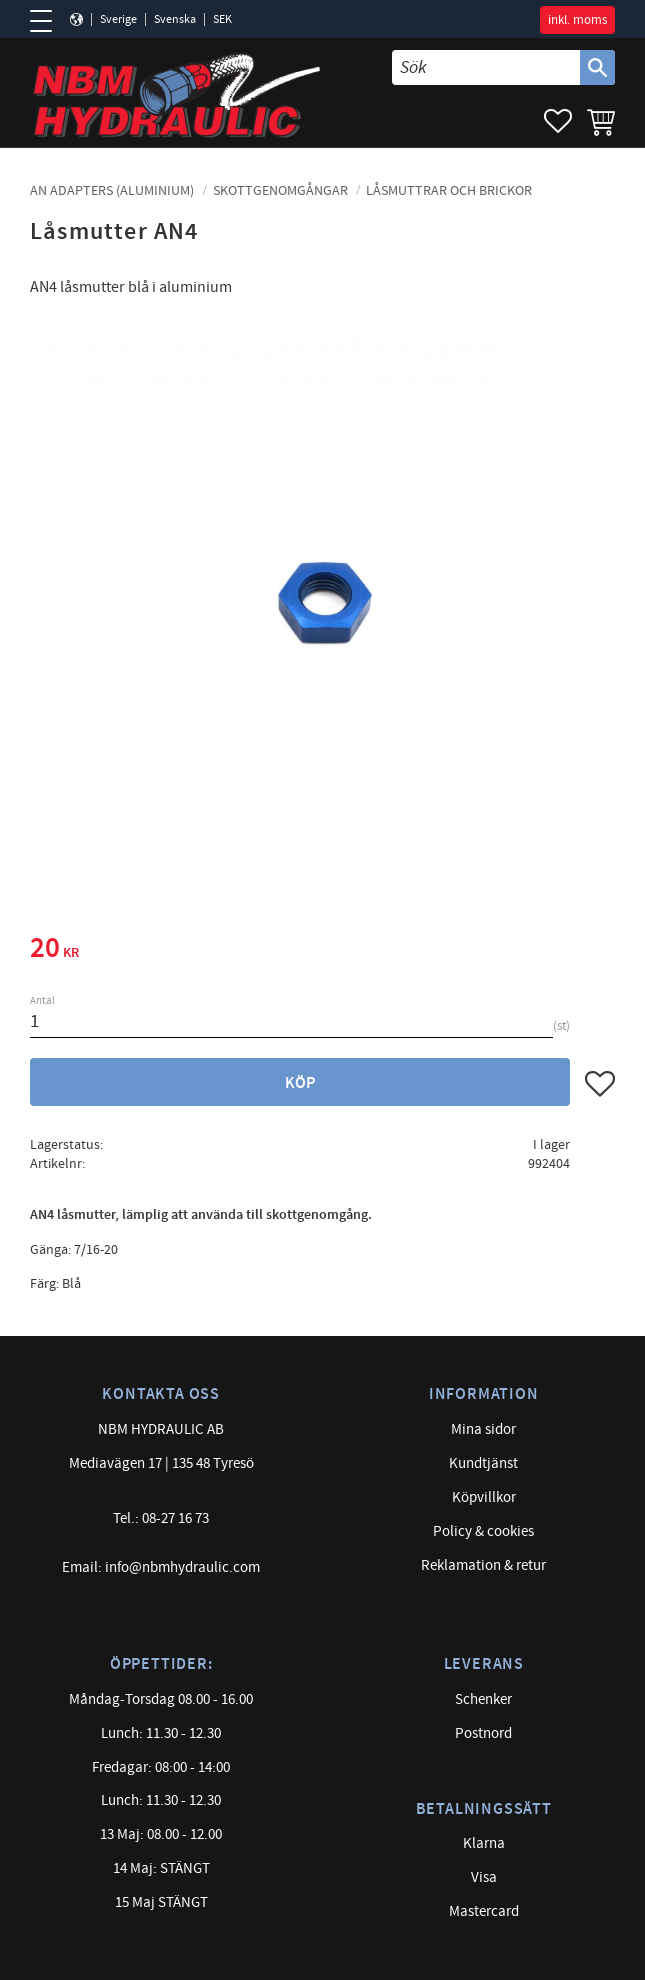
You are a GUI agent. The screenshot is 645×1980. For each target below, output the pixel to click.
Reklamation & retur (483, 1565)
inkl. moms (577, 20)
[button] (47, 21)
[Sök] (597, 67)
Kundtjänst (483, 1463)
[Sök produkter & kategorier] (486, 67)
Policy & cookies (483, 1531)
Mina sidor (483, 1429)
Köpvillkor (484, 1497)
